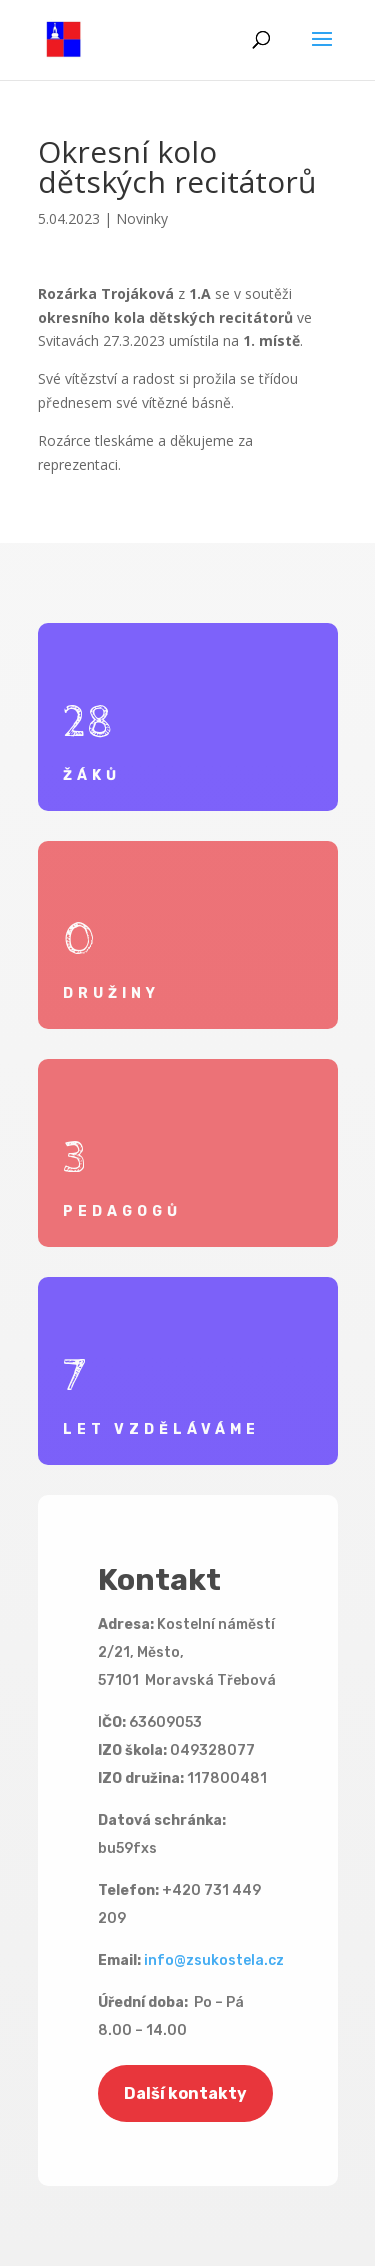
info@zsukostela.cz (214, 1960)
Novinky (142, 218)
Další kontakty (185, 2093)
